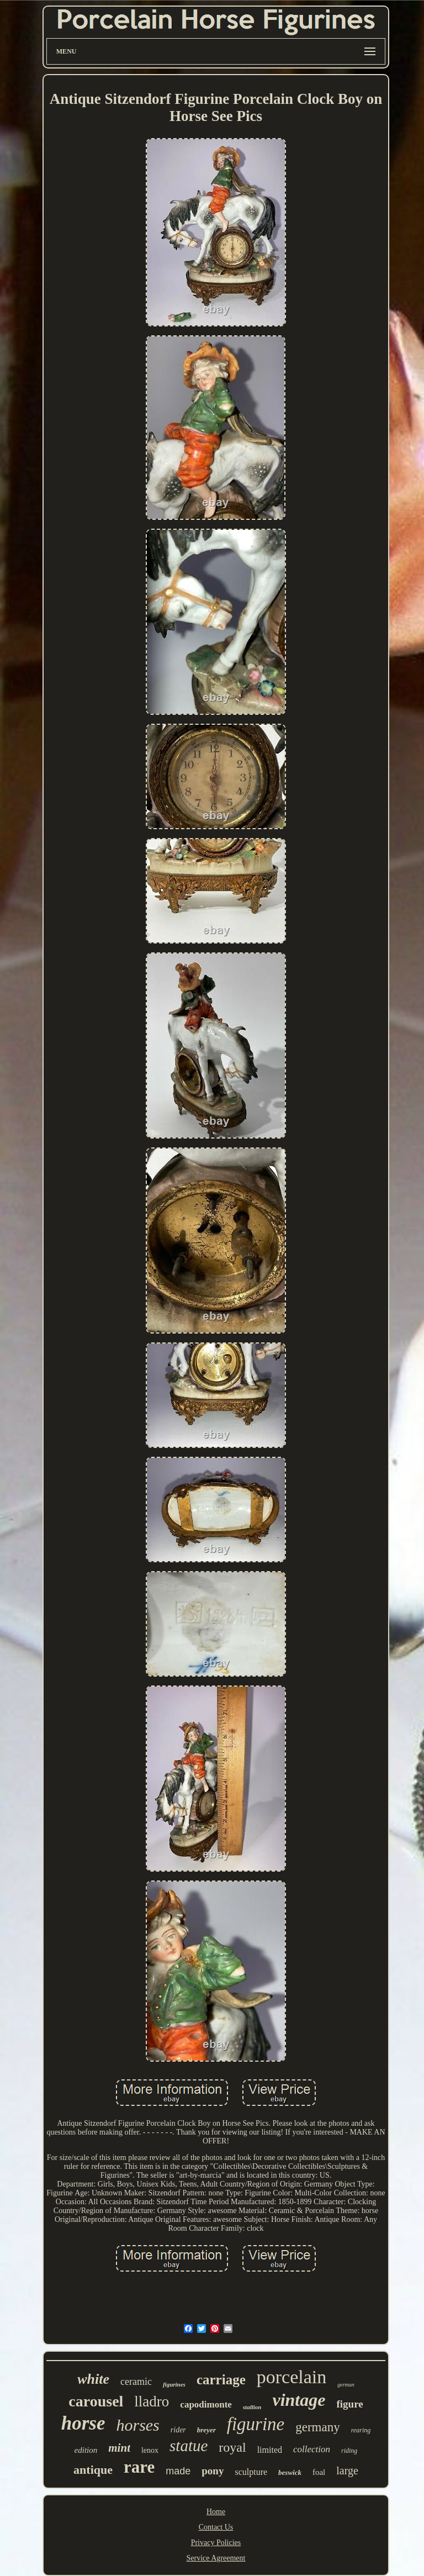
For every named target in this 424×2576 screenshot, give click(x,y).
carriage (221, 2379)
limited (269, 2449)
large (347, 2470)
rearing (361, 2430)
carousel (95, 2401)
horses (137, 2425)
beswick (289, 2472)
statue (188, 2445)
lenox (149, 2450)
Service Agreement (216, 2558)
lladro (151, 2401)
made (178, 2471)
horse (83, 2423)
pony (213, 2471)
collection (311, 2449)
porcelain (292, 2377)
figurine (256, 2424)
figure (349, 2404)
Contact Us (216, 2527)
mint (119, 2447)
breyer (206, 2430)
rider (178, 2430)
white (93, 2379)
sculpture (251, 2472)
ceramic (136, 2381)
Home (215, 2511)
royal (232, 2447)
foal (318, 2472)
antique (93, 2470)
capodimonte (206, 2404)
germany (317, 2427)
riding (349, 2450)
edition (86, 2450)
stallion (252, 2407)
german (345, 2385)
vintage (298, 2400)
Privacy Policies (216, 2542)
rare (139, 2467)
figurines (174, 2384)
